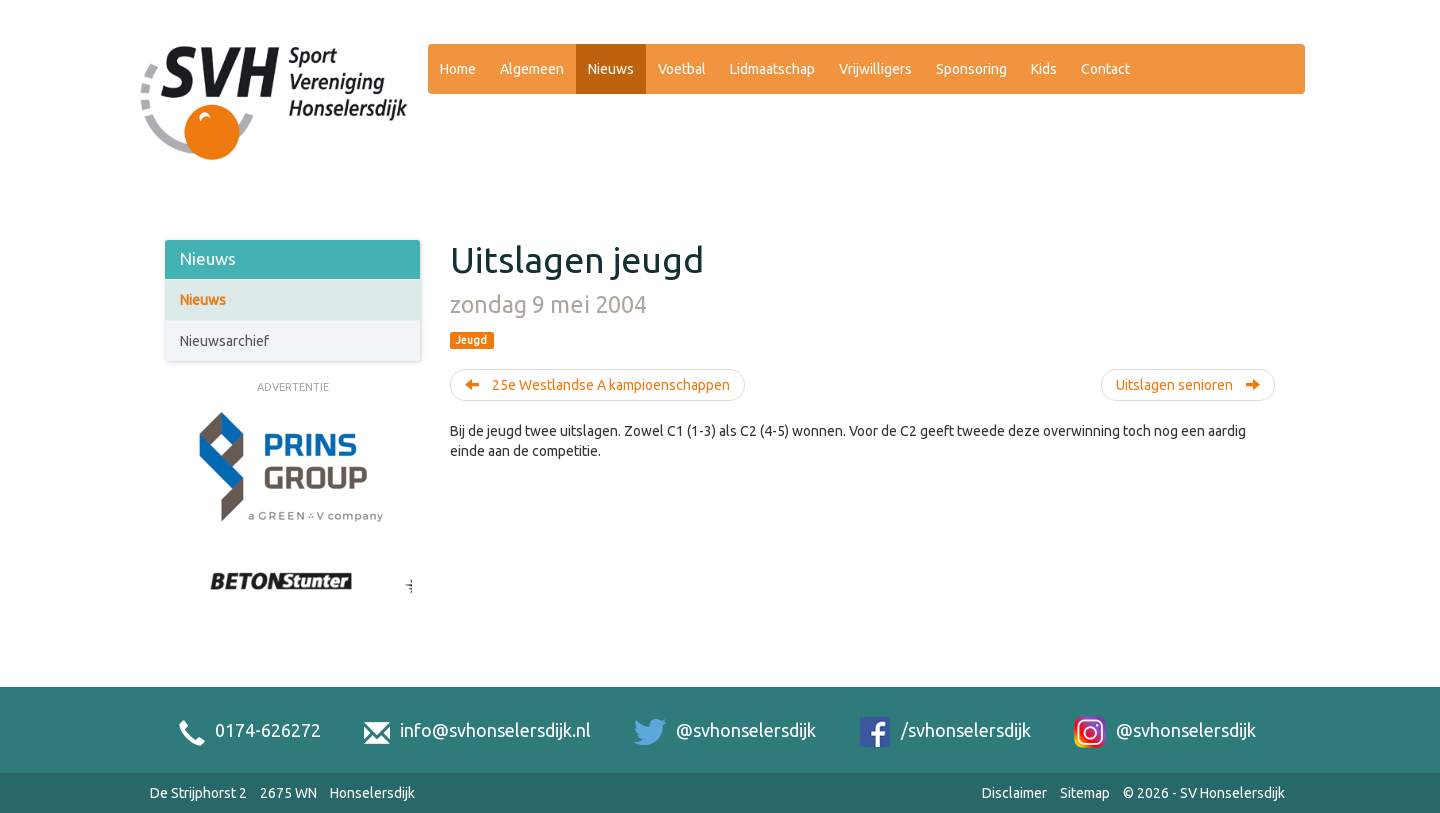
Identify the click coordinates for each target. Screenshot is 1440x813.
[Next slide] (402, 603)
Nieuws (611, 69)
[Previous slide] (183, 603)
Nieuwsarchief (224, 341)
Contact (1105, 69)
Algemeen (532, 69)
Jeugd (471, 340)
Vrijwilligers (875, 69)
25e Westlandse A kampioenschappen (597, 385)
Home (458, 69)
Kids (1044, 69)
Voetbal (682, 69)
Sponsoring (971, 69)
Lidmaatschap (772, 69)
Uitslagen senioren (1188, 385)
